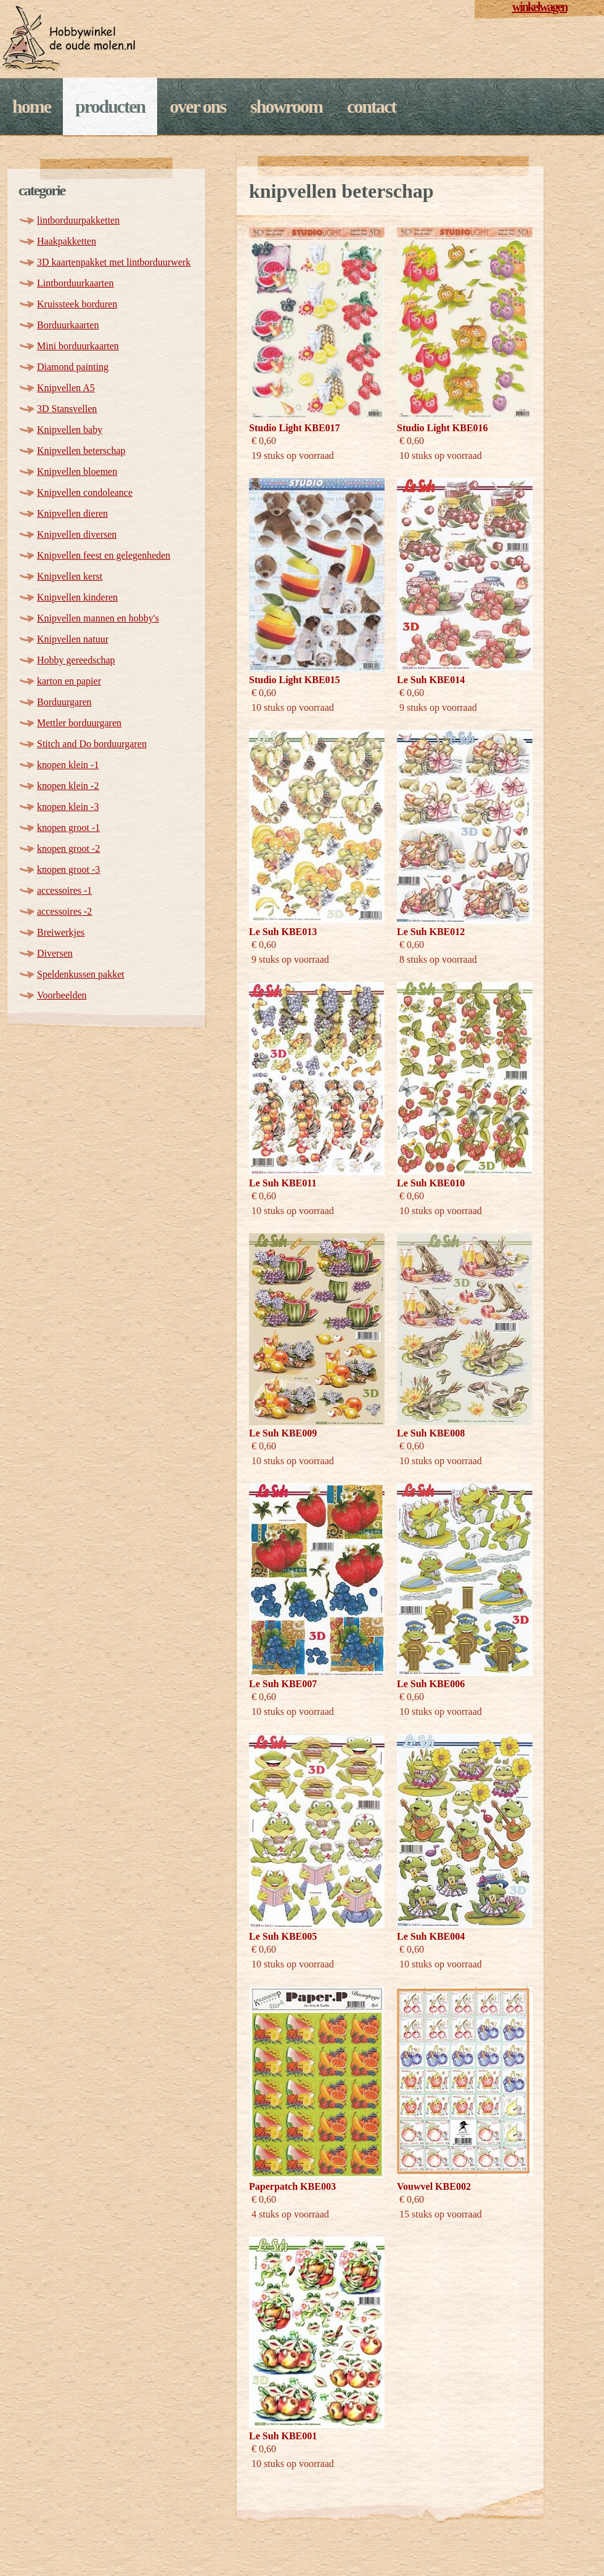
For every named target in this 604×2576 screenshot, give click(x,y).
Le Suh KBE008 (431, 1433)
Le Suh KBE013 (283, 931)
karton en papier (69, 681)
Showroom (286, 106)
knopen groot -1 (68, 827)
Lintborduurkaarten (75, 283)
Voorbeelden (62, 995)
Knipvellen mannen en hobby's (98, 618)
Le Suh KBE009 (283, 1433)
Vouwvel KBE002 (434, 2186)
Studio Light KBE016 (442, 428)
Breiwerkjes (60, 932)
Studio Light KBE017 (294, 428)
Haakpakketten (66, 241)
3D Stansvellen (67, 408)
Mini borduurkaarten (78, 346)
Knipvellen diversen (76, 534)
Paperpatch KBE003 (292, 2186)
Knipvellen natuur (72, 639)
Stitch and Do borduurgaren (92, 744)
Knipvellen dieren (72, 513)
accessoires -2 (64, 911)
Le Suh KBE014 (431, 679)
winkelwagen (539, 7)
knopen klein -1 (68, 764)
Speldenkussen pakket (80, 974)
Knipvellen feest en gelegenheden (103, 555)
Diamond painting (72, 367)
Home (31, 106)
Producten (110, 106)
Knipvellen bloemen (77, 471)
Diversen (55, 953)
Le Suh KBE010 (431, 1183)
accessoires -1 (64, 890)
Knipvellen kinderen (77, 597)
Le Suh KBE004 (431, 1936)
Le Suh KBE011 (282, 1183)
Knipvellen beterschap (81, 450)
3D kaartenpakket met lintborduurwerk (113, 262)
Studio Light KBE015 (294, 679)
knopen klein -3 (68, 806)
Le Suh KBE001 (283, 2436)
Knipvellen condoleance (85, 492)
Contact (371, 106)
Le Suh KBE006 (431, 1684)
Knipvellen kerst (69, 576)
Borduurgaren (64, 702)
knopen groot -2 (68, 848)
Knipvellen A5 (66, 388)
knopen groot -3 (68, 869)
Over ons (197, 106)
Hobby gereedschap (76, 660)
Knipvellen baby (69, 429)
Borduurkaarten (68, 325)
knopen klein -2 (68, 785)
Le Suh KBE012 (431, 931)
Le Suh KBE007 (283, 1684)
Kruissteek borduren (77, 304)
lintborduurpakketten (78, 220)
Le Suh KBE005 (283, 1936)
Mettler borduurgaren (79, 723)
